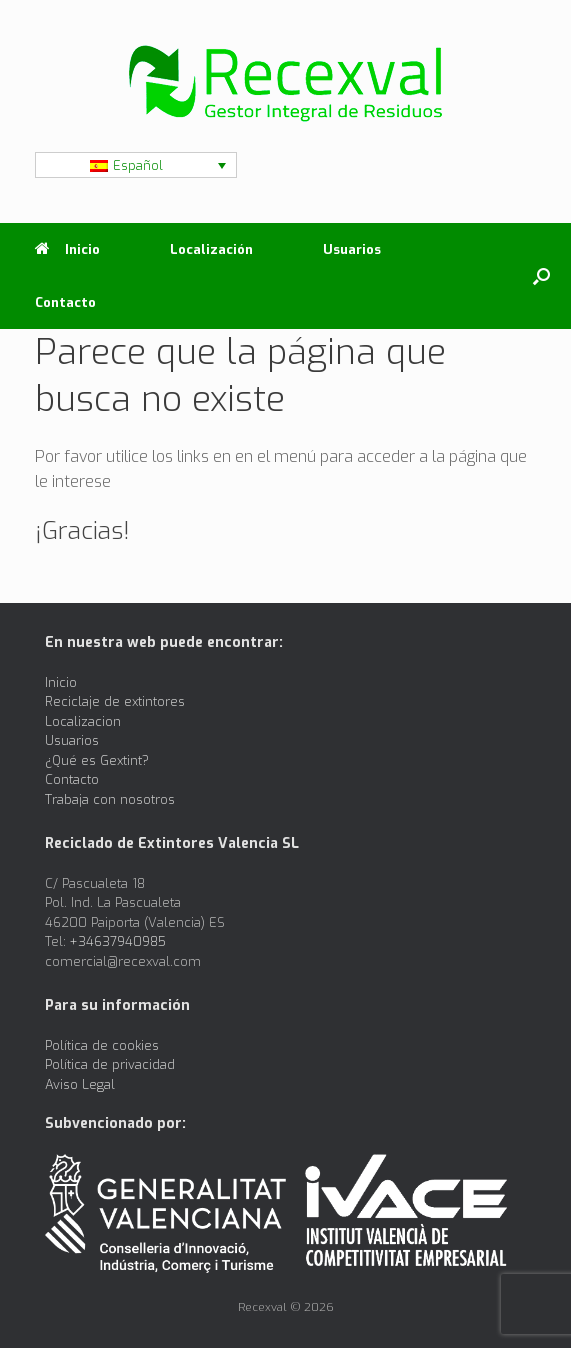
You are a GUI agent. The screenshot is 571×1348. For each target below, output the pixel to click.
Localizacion (83, 721)
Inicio (67, 249)
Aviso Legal (80, 1084)
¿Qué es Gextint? (97, 760)
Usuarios (352, 249)
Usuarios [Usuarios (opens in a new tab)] (72, 740)
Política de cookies (102, 1045)
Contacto (65, 302)
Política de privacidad (110, 1064)
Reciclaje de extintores (115, 701)
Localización (211, 249)
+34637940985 (118, 941)
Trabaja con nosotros (110, 799)
